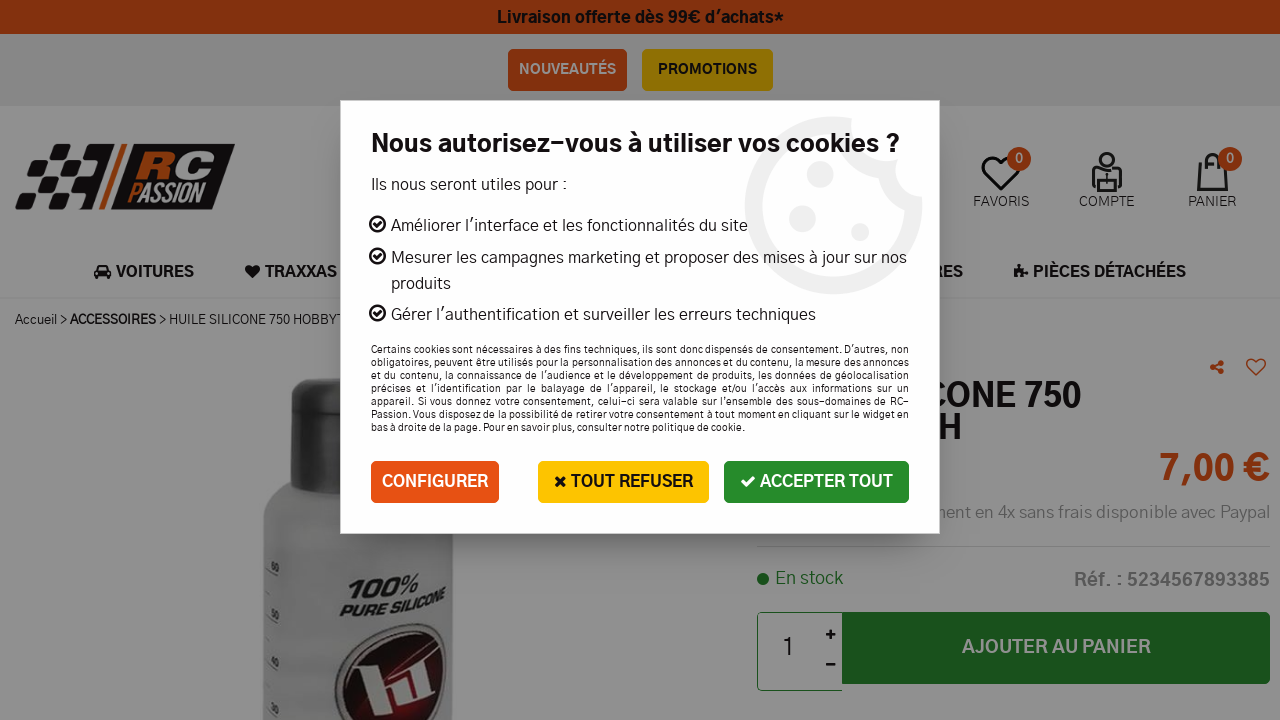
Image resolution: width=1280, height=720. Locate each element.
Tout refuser (623, 481)
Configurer (435, 482)
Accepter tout (816, 481)
